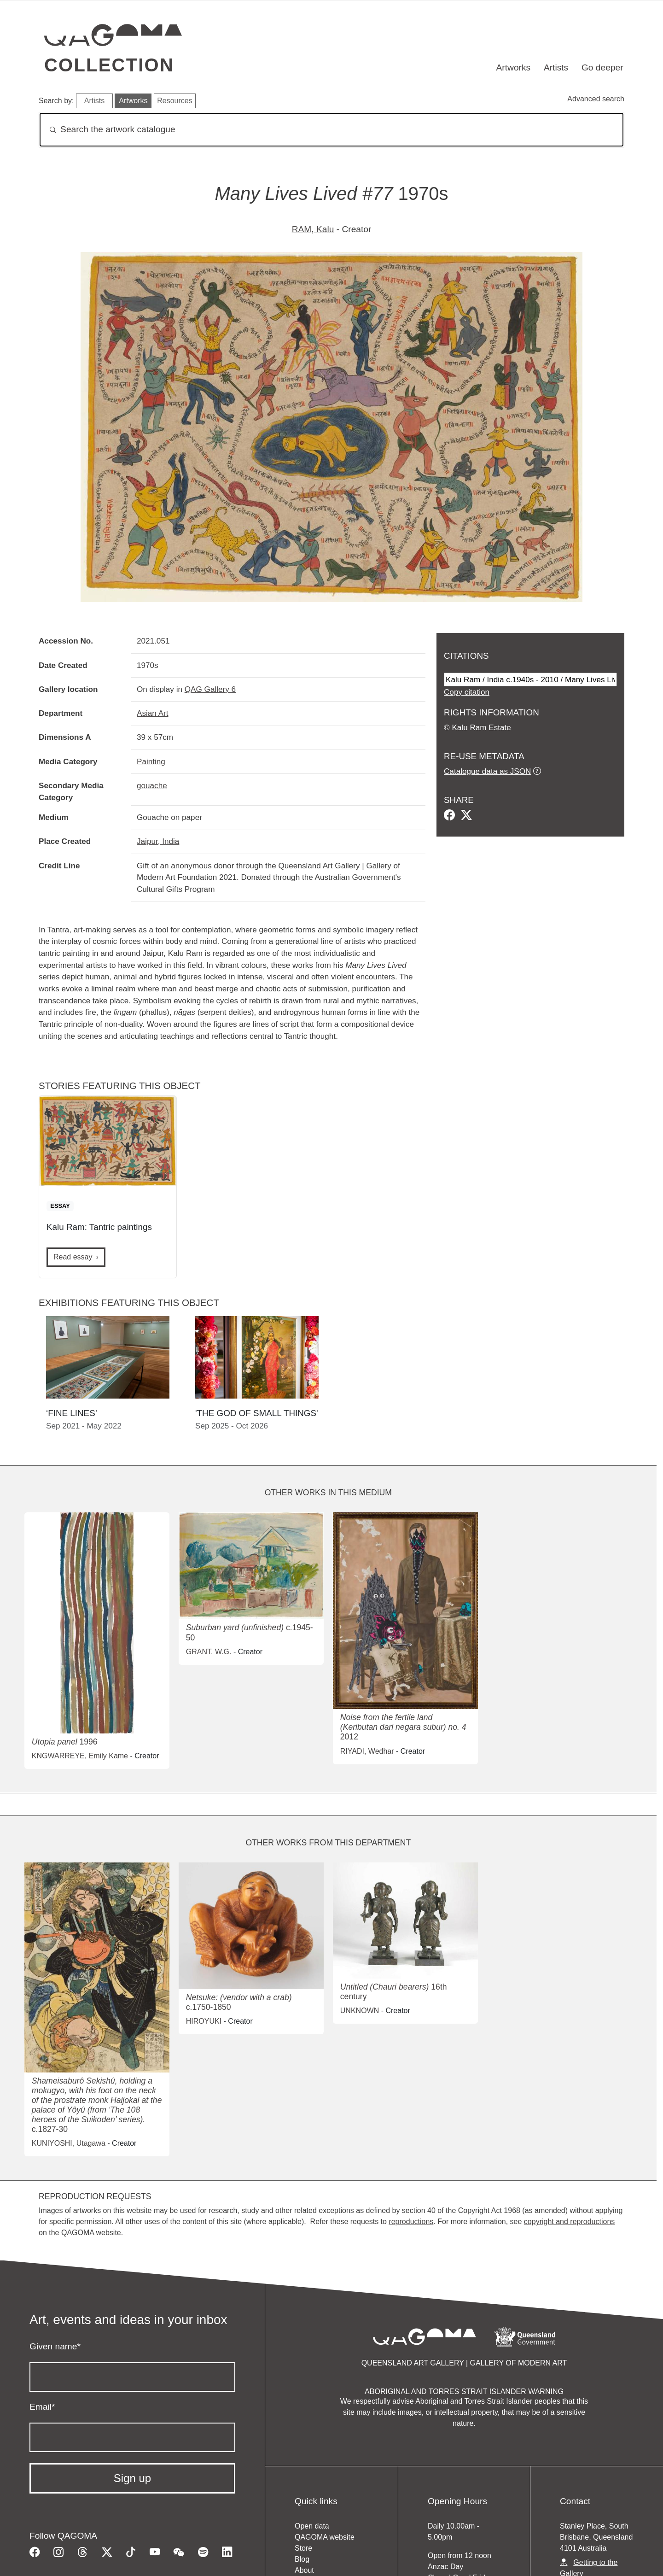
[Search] (331, 129)
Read (73, 1257)
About (304, 2570)
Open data (312, 2526)
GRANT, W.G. (209, 1652)
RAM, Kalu (313, 229)
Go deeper (602, 67)
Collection (109, 65)
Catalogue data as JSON (487, 771)
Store (303, 2548)
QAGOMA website (325, 2537)
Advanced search (595, 99)
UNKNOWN (359, 2010)
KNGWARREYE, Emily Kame (80, 1756)
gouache (152, 785)
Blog (302, 2559)
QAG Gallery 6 (210, 689)
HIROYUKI (203, 2021)
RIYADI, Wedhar (367, 1751)
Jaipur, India (158, 841)
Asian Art (153, 713)
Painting (151, 761)
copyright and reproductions (569, 2221)
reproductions (411, 2221)
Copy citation (466, 692)
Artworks (513, 67)
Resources (174, 101)
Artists (556, 67)
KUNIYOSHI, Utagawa (68, 2143)
